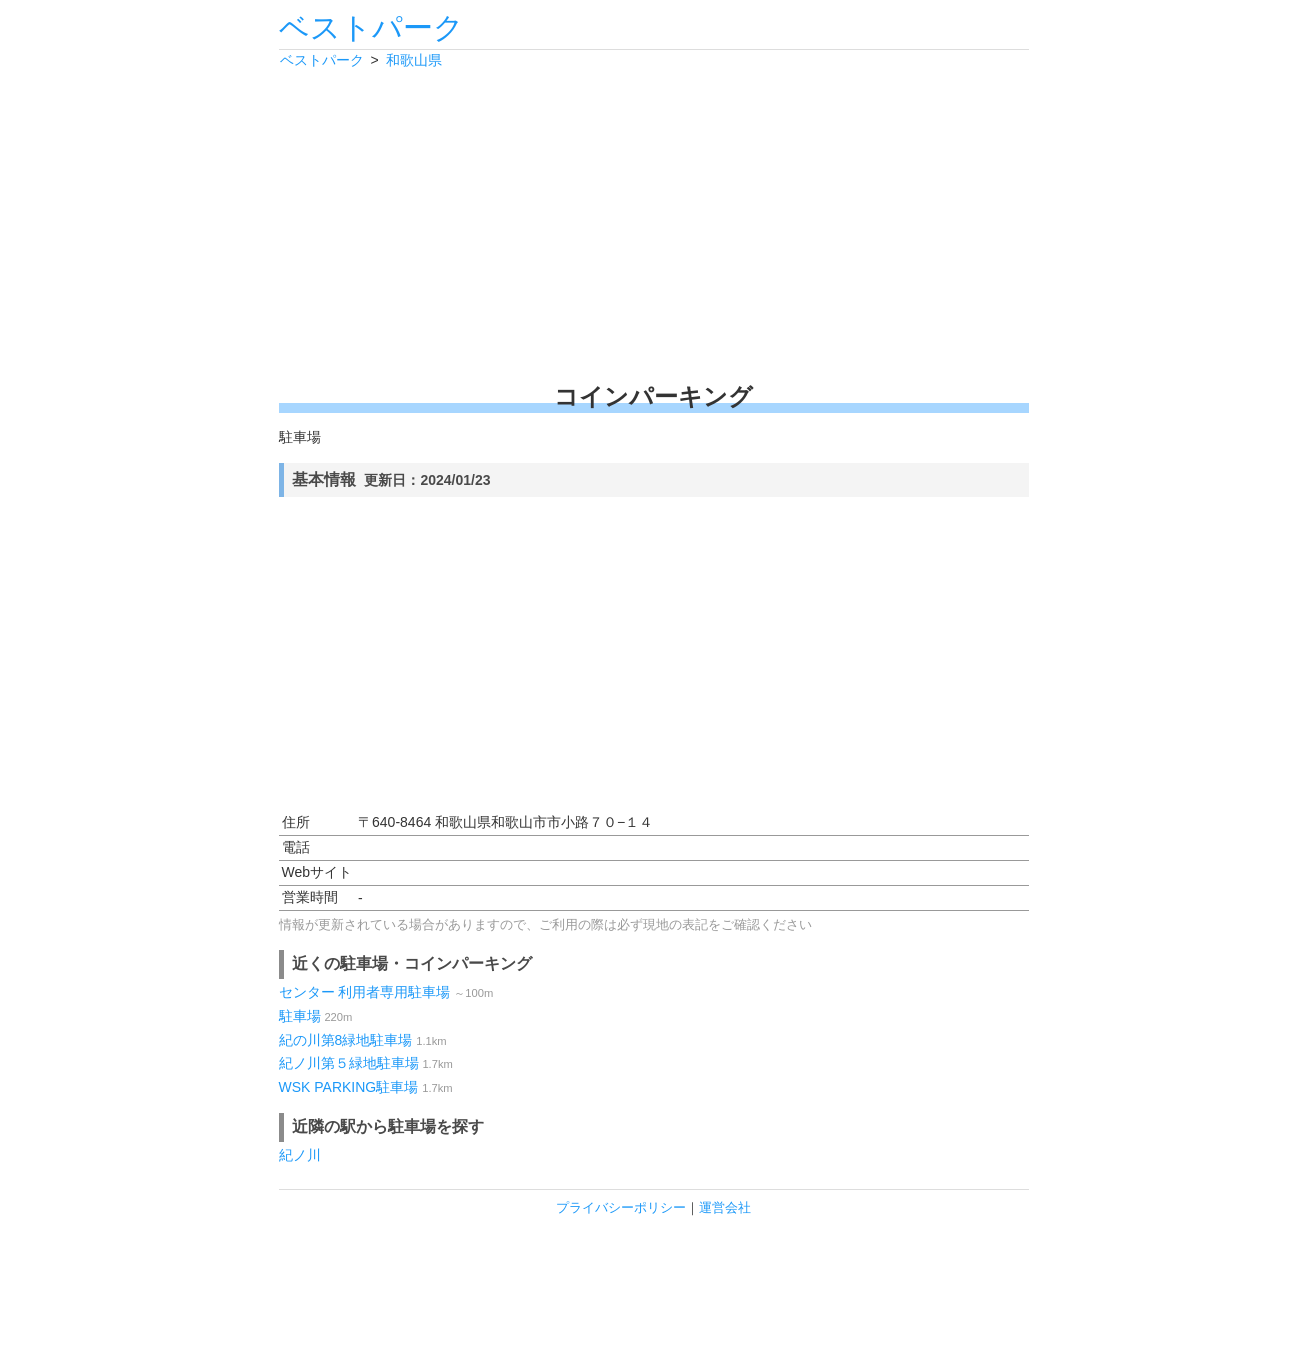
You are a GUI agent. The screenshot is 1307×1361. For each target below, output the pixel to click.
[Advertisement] (654, 225)
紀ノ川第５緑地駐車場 (349, 1063)
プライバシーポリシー (621, 1207)
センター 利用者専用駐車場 (365, 992)
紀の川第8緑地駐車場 (346, 1040)
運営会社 (725, 1207)
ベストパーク (371, 27)
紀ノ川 (300, 1155)
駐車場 (300, 1016)
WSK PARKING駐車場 (349, 1087)
